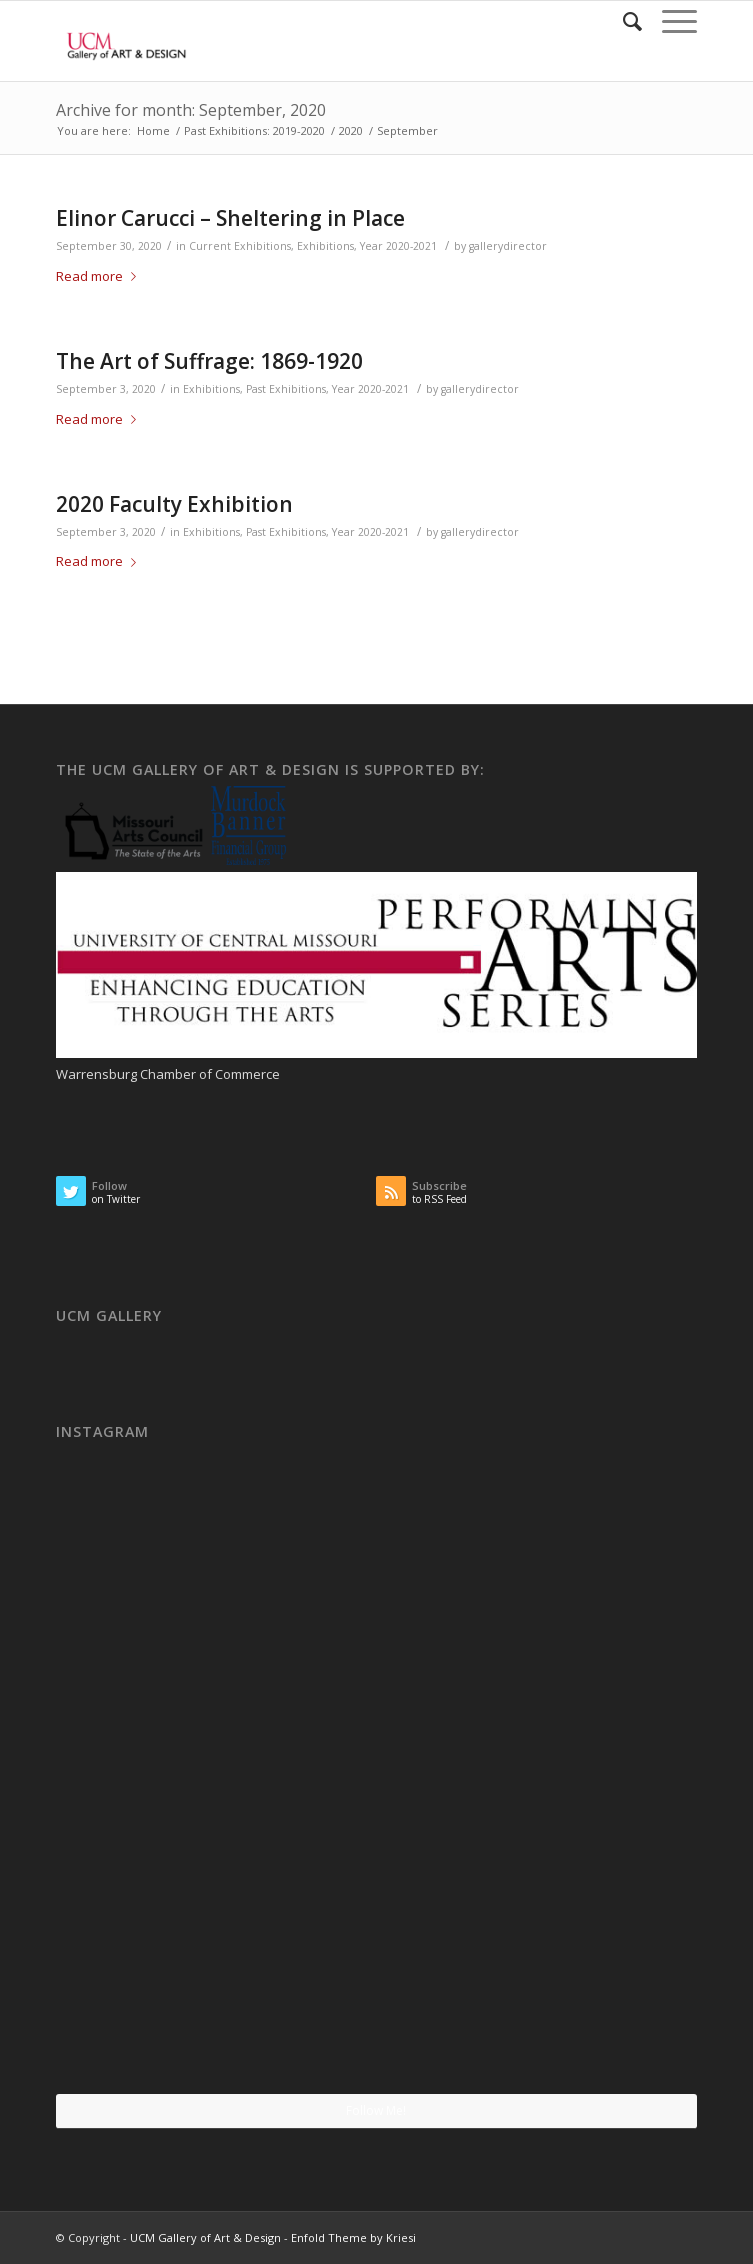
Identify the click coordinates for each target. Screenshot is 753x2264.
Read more (100, 276)
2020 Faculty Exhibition (174, 504)
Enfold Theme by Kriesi (353, 2237)
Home (153, 130)
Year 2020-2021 (398, 246)
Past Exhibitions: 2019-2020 (254, 130)
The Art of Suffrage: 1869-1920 (209, 361)
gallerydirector (508, 246)
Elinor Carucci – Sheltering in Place (230, 218)
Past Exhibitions (286, 389)
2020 (351, 130)
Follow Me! (376, 2110)
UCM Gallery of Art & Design (205, 2237)
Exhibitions (325, 246)
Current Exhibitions (240, 246)
